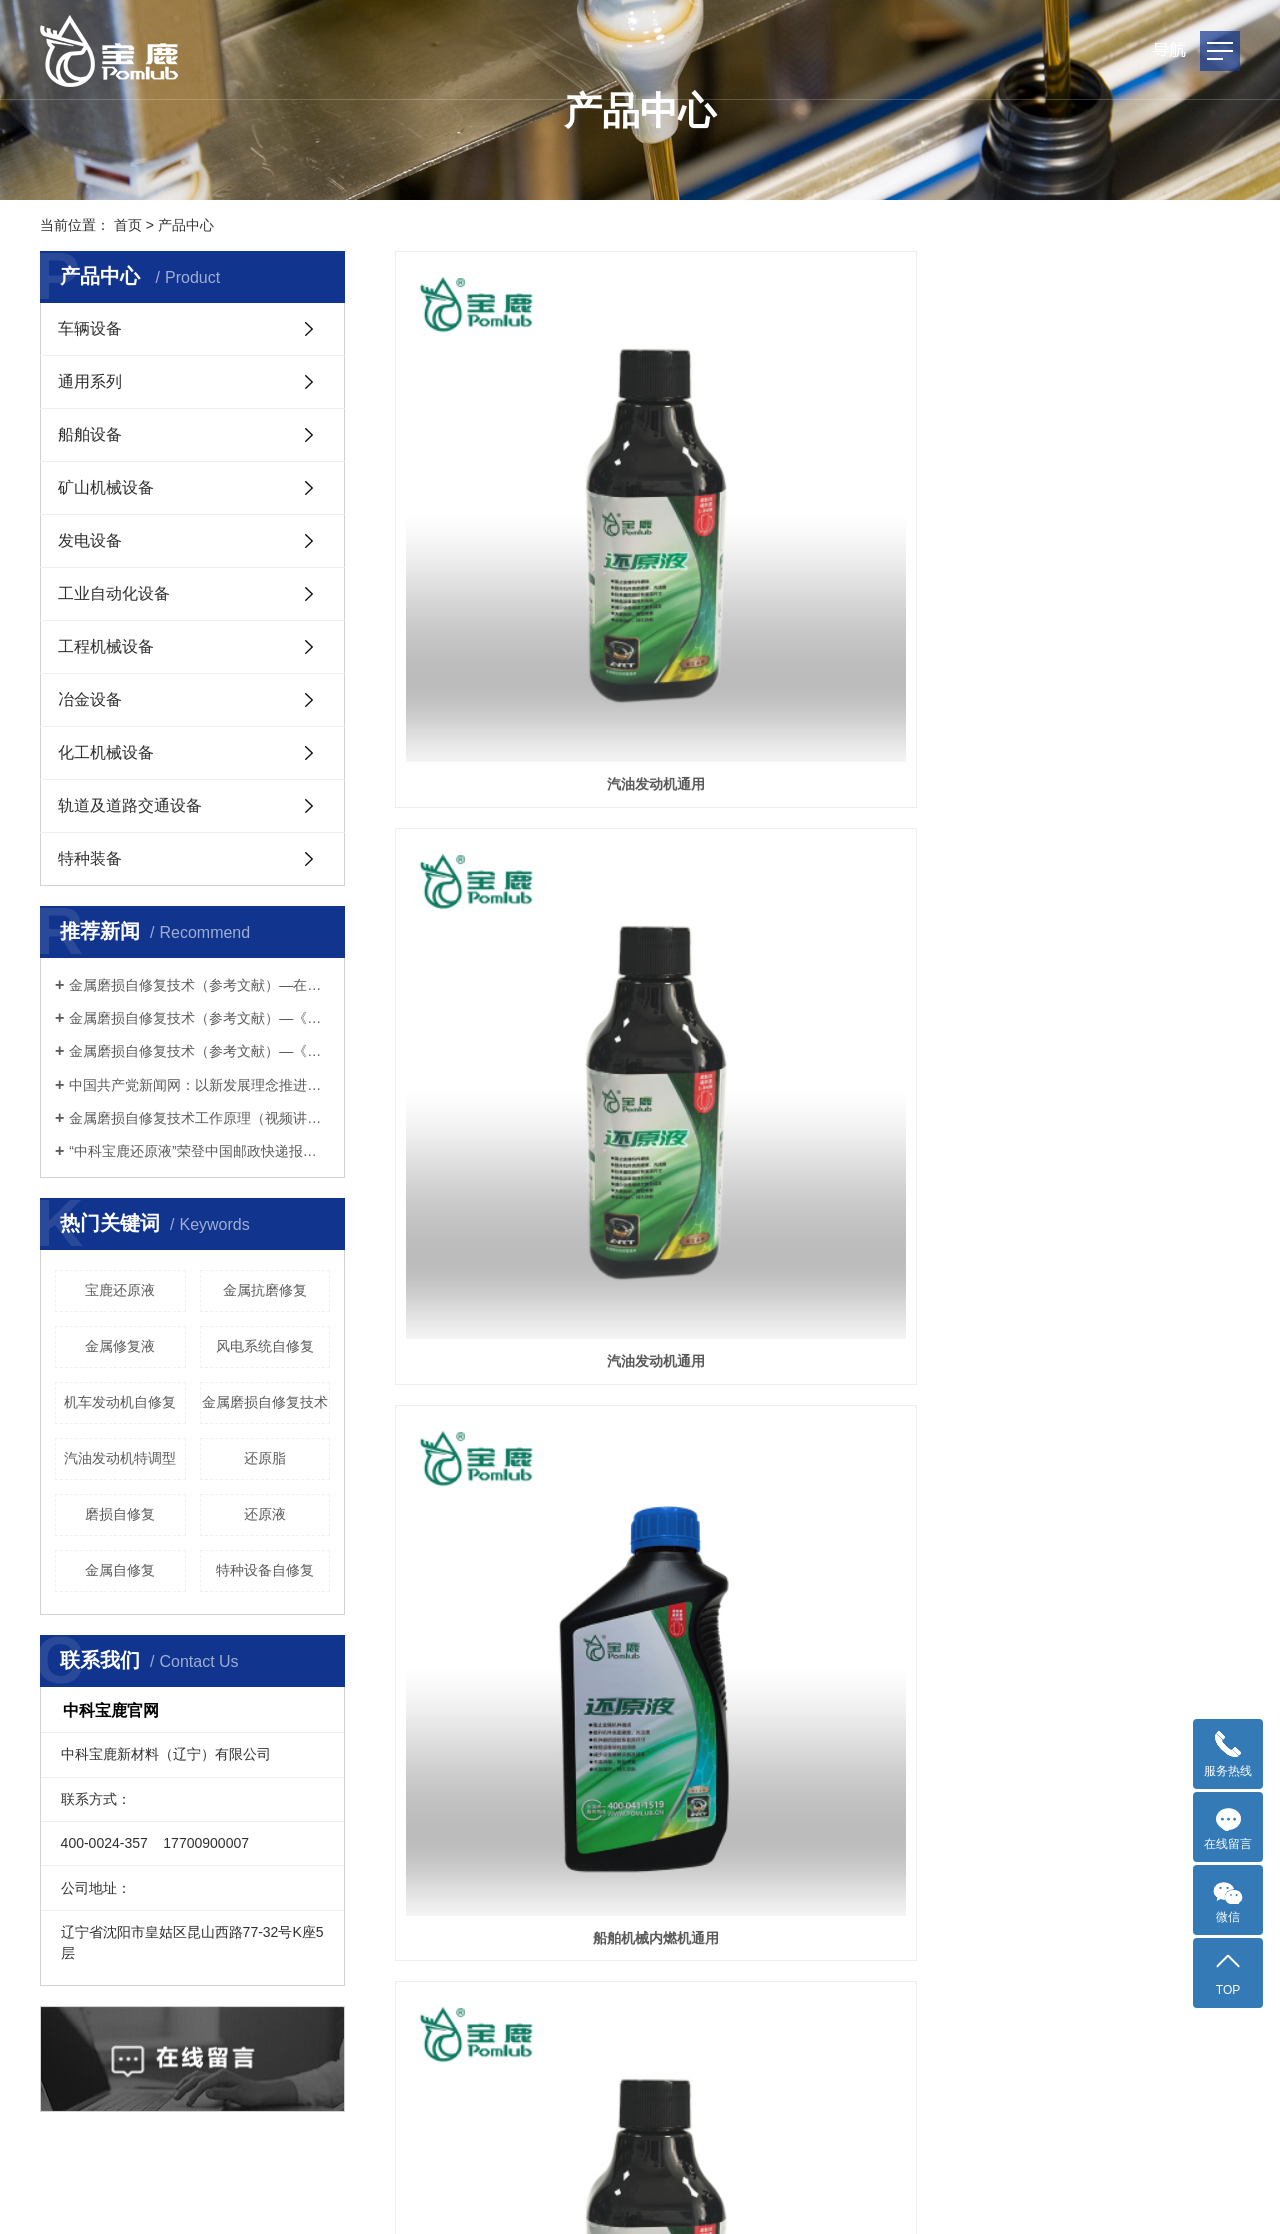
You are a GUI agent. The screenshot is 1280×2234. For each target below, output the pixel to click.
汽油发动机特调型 (120, 1458)
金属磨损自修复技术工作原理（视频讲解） (199, 1118)
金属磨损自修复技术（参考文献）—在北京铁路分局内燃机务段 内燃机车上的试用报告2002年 (199, 985)
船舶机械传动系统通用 (527, 1164)
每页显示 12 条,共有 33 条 (631, 1560)
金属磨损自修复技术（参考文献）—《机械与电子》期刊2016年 (199, 1018)
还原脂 (265, 1458)
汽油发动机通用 (527, 526)
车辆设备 (90, 328)
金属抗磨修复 (265, 1290)
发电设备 (90, 540)
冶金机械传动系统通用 (1108, 1164)
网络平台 (618, 2212)
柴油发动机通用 (527, 845)
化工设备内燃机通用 (817, 845)
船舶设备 (90, 434)
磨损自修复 (120, 1514)
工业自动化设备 (114, 593)
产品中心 (186, 225)
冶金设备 (90, 699)
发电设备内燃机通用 (1108, 845)
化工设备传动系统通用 (1108, 1482)
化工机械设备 (106, 752)
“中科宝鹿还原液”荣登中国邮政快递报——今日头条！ (199, 1151)
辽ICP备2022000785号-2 (626, 2183)
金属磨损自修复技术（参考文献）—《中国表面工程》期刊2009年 (199, 1051)
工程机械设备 (106, 646)
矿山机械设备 (106, 487)
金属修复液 (120, 1346)
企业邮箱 (729, 2212)
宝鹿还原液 (120, 1290)
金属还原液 (889, 2183)
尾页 (987, 1560)
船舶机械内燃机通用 (1108, 526)
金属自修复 (120, 1570)
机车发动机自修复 (120, 1402)
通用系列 (90, 381)
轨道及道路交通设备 (130, 805)
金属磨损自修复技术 (265, 1402)
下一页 (924, 1560)
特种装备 (90, 858)
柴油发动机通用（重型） (817, 1482)
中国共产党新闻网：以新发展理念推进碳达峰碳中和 (199, 1085)
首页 (128, 225)
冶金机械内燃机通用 (817, 1164)
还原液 (265, 1514)
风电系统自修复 (265, 1346)
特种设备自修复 (265, 1570)
